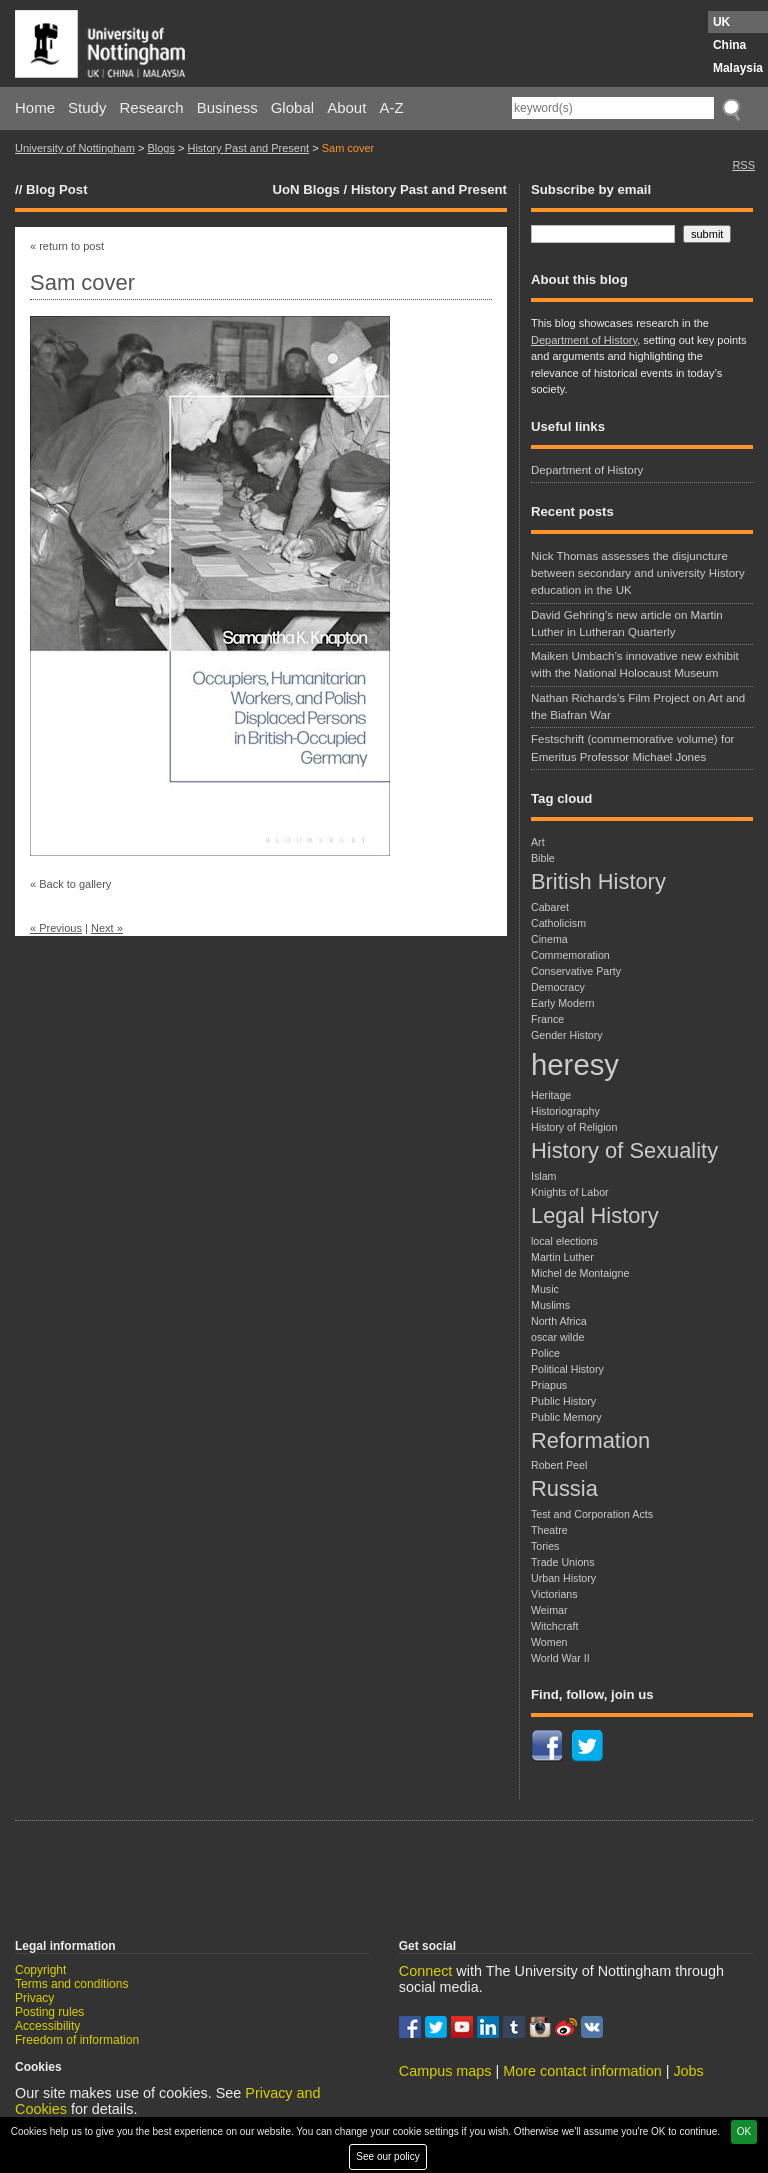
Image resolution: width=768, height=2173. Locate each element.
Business (227, 107)
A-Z (391, 107)
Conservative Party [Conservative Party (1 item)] (576, 971)
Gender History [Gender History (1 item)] (567, 1035)
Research (152, 107)
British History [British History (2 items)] (598, 881)
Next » (107, 928)
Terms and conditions (71, 1984)
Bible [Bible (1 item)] (543, 858)
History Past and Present (248, 148)
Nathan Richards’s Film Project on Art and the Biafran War (638, 706)
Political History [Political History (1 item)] (567, 1369)
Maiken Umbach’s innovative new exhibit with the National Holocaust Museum (635, 664)
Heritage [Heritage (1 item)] (551, 1095)
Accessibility (47, 2026)
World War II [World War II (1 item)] (560, 1658)
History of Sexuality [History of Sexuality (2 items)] (624, 1150)
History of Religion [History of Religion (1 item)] (574, 1127)
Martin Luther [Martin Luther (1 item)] (562, 1257)
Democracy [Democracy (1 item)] (558, 987)
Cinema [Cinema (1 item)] (549, 939)
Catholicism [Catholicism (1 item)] (558, 923)
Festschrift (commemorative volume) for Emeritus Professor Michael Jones (632, 747)
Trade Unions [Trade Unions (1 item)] (563, 1562)
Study (87, 107)
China (729, 45)
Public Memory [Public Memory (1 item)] (566, 1417)
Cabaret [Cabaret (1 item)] (550, 907)
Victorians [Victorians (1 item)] (554, 1594)
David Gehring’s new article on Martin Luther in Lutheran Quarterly (627, 623)
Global (292, 107)
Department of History (584, 340)
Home (35, 107)
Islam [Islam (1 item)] (543, 1176)
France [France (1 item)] (547, 1019)
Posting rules (49, 2012)
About (346, 107)
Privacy (34, 1998)
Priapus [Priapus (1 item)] (549, 1385)
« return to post (67, 246)
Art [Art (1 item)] (538, 842)
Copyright (40, 1970)
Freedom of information (77, 2040)
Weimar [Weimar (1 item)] (549, 1610)
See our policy (387, 2156)
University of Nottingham (75, 148)
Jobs (688, 2071)
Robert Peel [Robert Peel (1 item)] (559, 1465)
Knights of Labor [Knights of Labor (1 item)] (570, 1192)
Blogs (161, 148)
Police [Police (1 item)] (545, 1353)
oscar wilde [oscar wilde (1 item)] (557, 1337)
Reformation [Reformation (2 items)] (590, 1440)
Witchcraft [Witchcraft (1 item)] (554, 1626)
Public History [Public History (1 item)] (563, 1401)
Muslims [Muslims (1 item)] (550, 1305)
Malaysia (738, 68)
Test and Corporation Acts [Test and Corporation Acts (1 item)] (592, 1514)
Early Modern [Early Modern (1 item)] (562, 1003)
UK (721, 22)
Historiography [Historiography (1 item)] (565, 1111)
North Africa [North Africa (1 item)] (559, 1321)
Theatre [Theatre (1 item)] (549, 1530)
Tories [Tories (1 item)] (545, 1546)
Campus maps (445, 2071)
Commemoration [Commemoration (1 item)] (570, 955)
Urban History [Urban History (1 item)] (563, 1578)
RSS (743, 165)
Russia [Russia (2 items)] (564, 1488)
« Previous (56, 928)
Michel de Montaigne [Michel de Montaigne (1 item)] (580, 1273)
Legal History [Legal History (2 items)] (595, 1215)
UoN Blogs (305, 189)
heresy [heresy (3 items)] (575, 1064)
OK (744, 2131)
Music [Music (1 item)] (545, 1289)
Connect (426, 1971)
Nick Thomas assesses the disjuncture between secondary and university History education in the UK (638, 573)
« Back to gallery (70, 884)
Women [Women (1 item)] (549, 1642)
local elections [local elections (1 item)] (564, 1241)
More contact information (582, 2071)
